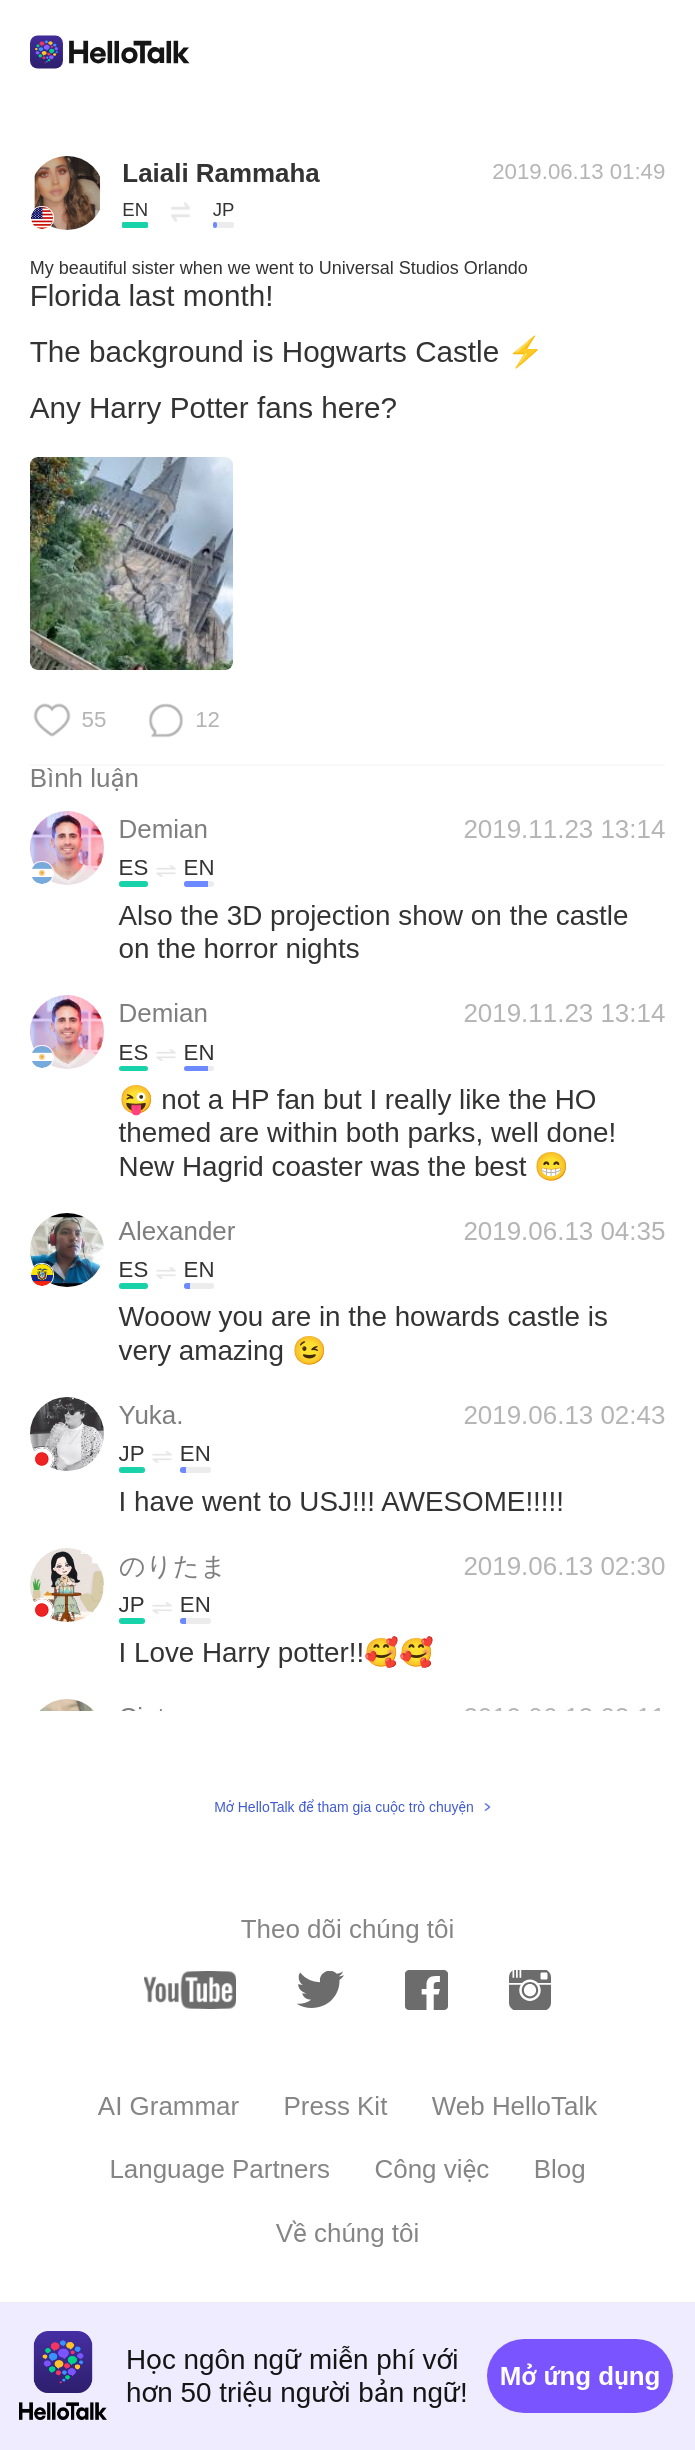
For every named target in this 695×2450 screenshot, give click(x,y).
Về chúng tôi (348, 2233)
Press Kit (336, 2106)
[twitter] (320, 1990)
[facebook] (426, 1990)
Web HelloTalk (514, 2106)
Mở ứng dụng (580, 2376)
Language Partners (219, 2169)
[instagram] (530, 1990)
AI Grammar (168, 2106)
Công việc (432, 2169)
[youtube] (190, 1989)
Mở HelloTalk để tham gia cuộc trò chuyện (344, 1807)
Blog (560, 2169)
